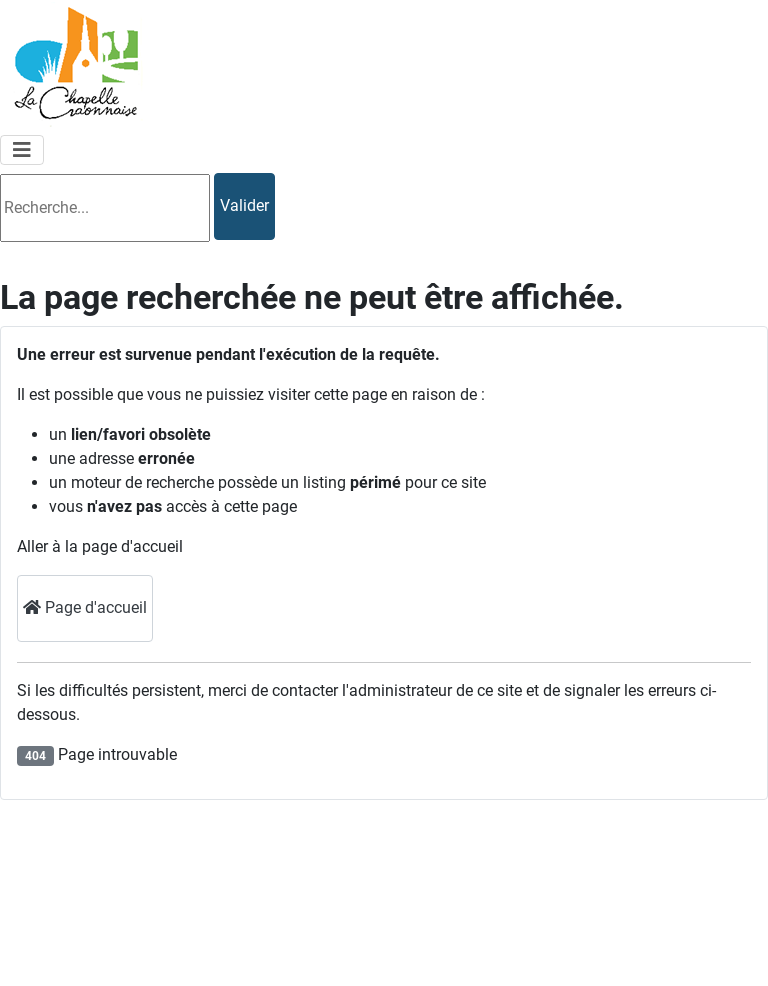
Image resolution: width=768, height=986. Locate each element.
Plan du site (682, 876)
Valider (244, 205)
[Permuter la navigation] (22, 150)
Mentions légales (701, 828)
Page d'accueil (85, 607)
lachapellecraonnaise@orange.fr (158, 948)
